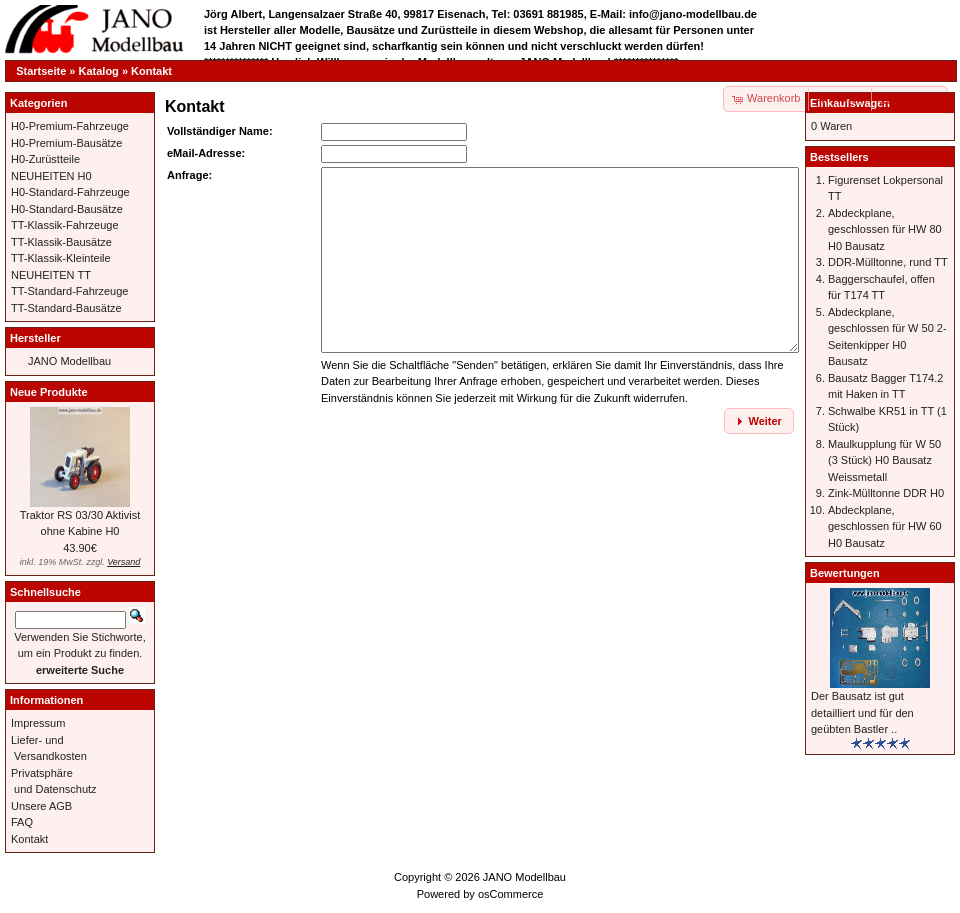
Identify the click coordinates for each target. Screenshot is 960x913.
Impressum (38, 723)
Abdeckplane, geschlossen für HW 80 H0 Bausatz (885, 229)
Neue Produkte (49, 392)
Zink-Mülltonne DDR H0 (886, 493)
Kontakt (151, 71)
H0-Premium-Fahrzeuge (70, 126)
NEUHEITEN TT (51, 275)
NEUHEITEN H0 (51, 176)
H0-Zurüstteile (45, 159)
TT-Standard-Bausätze (66, 308)
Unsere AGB (41, 806)
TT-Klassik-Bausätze (61, 242)
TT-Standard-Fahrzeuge (69, 291)
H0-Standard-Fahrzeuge (70, 192)
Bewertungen (845, 573)
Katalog (99, 71)
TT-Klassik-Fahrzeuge (65, 225)
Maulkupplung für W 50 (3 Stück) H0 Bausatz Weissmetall (884, 460)
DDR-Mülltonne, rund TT (888, 262)
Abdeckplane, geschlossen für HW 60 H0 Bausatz (885, 526)
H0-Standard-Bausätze (67, 209)
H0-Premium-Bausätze (66, 143)
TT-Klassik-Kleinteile (61, 258)
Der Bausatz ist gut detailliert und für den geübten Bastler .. (862, 712)
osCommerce (510, 894)
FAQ (22, 822)
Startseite (41, 71)
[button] (841, 99)
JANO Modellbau (69, 361)
